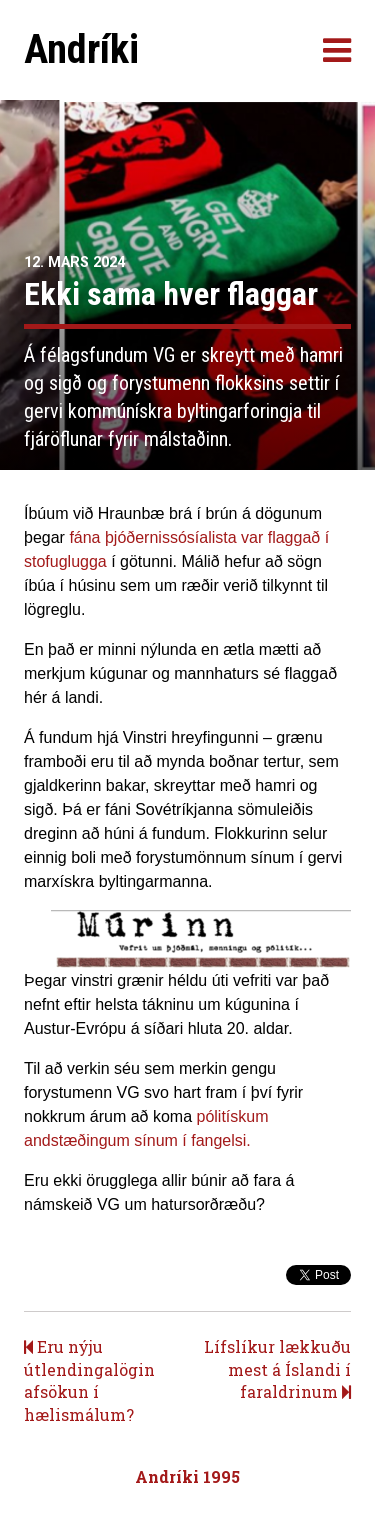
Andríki (81, 49)
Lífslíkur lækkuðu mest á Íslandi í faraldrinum (277, 1369)
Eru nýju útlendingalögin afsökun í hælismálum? (89, 1380)
